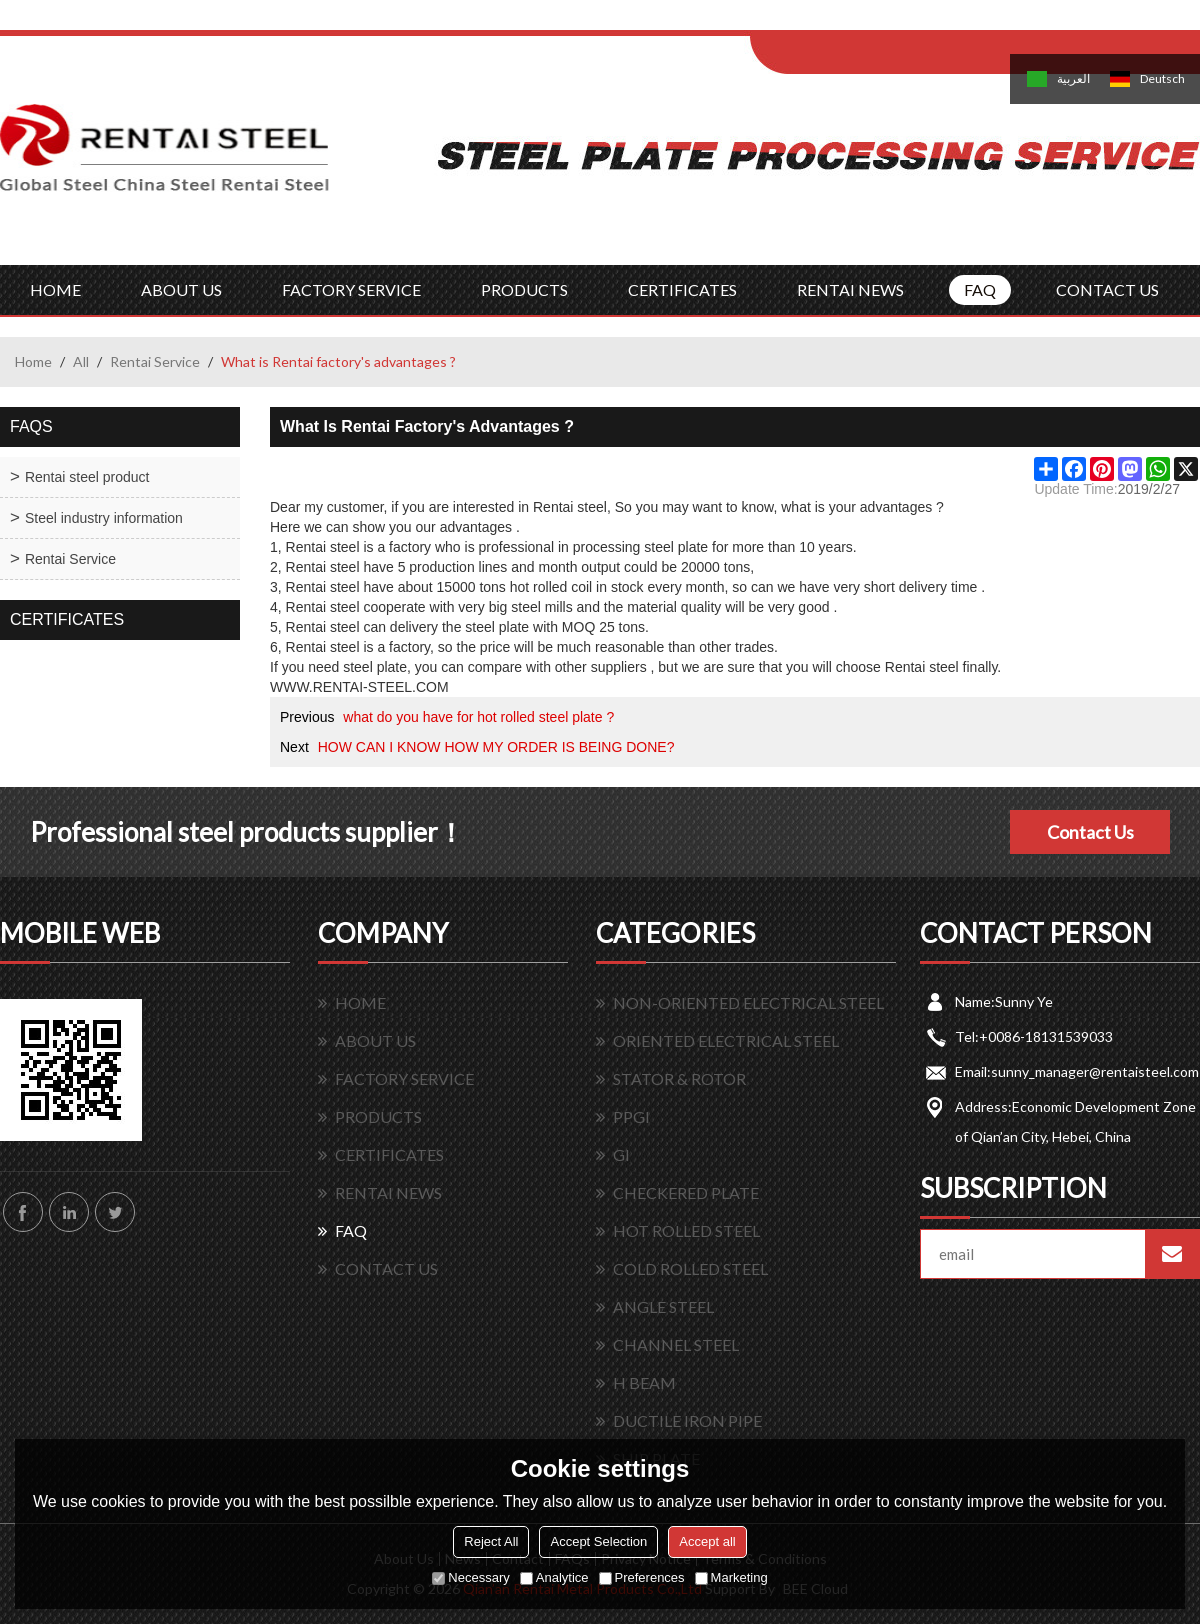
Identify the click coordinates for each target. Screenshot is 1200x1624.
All (81, 361)
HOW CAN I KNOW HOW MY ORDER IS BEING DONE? (496, 747)
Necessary (470, 1577)
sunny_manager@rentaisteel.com (1095, 1071)
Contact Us (1090, 832)
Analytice (554, 1577)
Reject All (491, 1541)
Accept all (707, 1541)
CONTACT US (1107, 289)
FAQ (980, 289)
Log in (873, 21)
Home (33, 361)
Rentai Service (155, 361)
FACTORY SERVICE (351, 289)
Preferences (642, 1577)
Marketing (731, 1577)
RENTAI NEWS (850, 289)
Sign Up (916, 21)
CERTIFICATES (682, 289)
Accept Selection (598, 1541)
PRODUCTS (524, 289)
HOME (55, 289)
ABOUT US (181, 289)
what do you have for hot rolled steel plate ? (478, 717)
